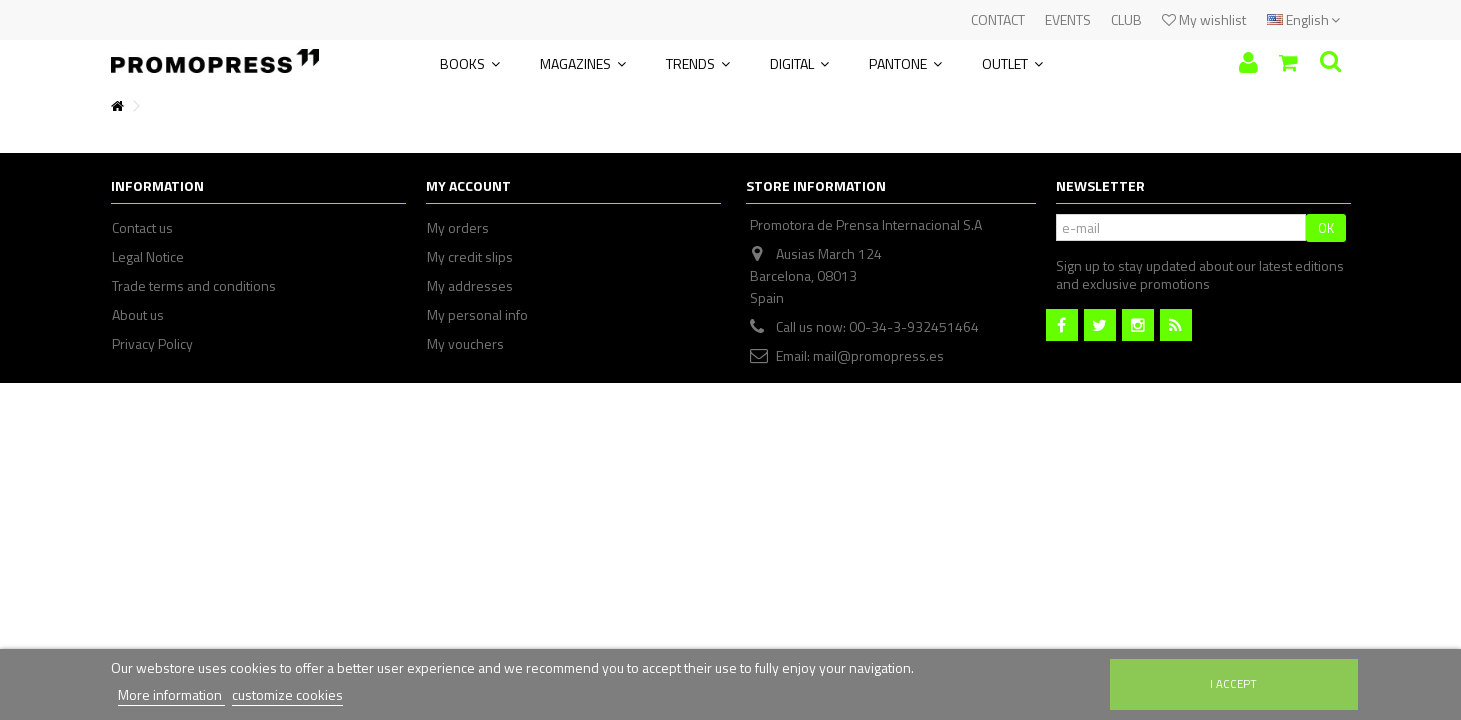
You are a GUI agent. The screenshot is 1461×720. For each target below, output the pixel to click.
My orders (458, 228)
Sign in (1248, 62)
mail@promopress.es (878, 355)
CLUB (1126, 19)
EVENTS (1068, 19)
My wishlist (1204, 19)
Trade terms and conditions (194, 286)
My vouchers (465, 344)
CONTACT (998, 19)
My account (468, 185)
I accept (1233, 683)
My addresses (470, 286)
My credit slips (470, 257)
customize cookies (287, 694)
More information (171, 694)
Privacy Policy (152, 344)
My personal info (477, 315)
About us (138, 315)
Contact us (142, 228)
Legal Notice (148, 257)
